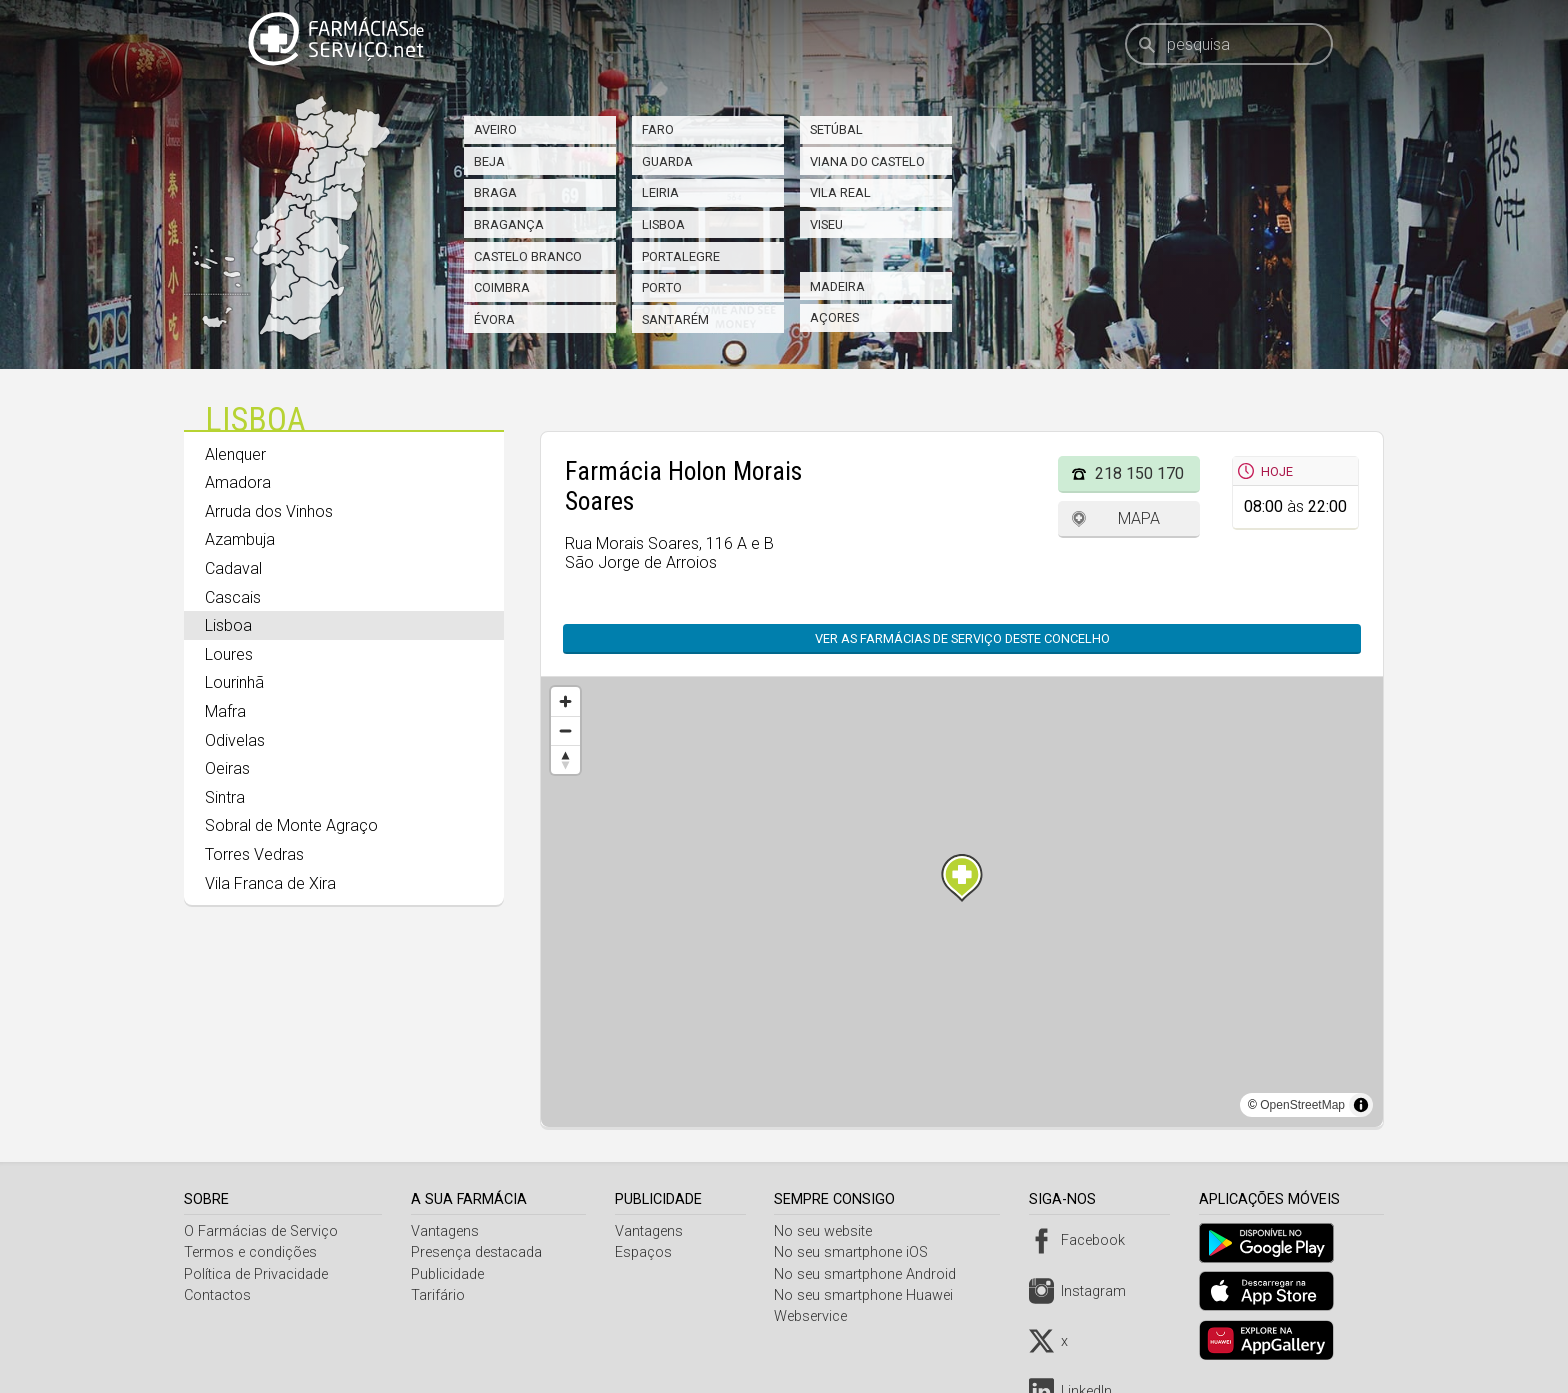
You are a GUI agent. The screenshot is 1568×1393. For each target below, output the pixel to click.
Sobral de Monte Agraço (291, 825)
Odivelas (235, 740)
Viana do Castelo (867, 161)
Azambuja (240, 539)
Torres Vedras (254, 854)
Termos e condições (250, 1252)
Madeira (837, 286)
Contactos (217, 1295)
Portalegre (681, 256)
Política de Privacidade (256, 1274)
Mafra (225, 711)
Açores (834, 317)
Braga (495, 192)
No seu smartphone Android (871, 1274)
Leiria (660, 192)
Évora (494, 319)
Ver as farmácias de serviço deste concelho (952, 638)
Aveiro (495, 129)
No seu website (829, 1231)
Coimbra (502, 287)
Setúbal (836, 129)
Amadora (238, 482)
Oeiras (227, 768)
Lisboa (663, 224)
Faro (658, 129)
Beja (489, 161)
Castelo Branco (528, 256)
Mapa (1139, 518)
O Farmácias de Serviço (261, 1231)
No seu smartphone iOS (857, 1252)
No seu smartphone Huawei (869, 1295)
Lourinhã (234, 682)
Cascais (233, 597)
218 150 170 (1139, 473)
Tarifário (440, 1295)
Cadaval (233, 568)
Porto (662, 287)
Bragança (509, 224)
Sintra (225, 797)
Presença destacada (478, 1252)
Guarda (667, 161)
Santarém (675, 319)
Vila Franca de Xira (270, 883)
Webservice (816, 1316)
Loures (229, 654)
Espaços (646, 1252)
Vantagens (447, 1231)
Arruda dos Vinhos (269, 511)
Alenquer (235, 454)
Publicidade (449, 1274)
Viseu (826, 224)
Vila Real (840, 192)
